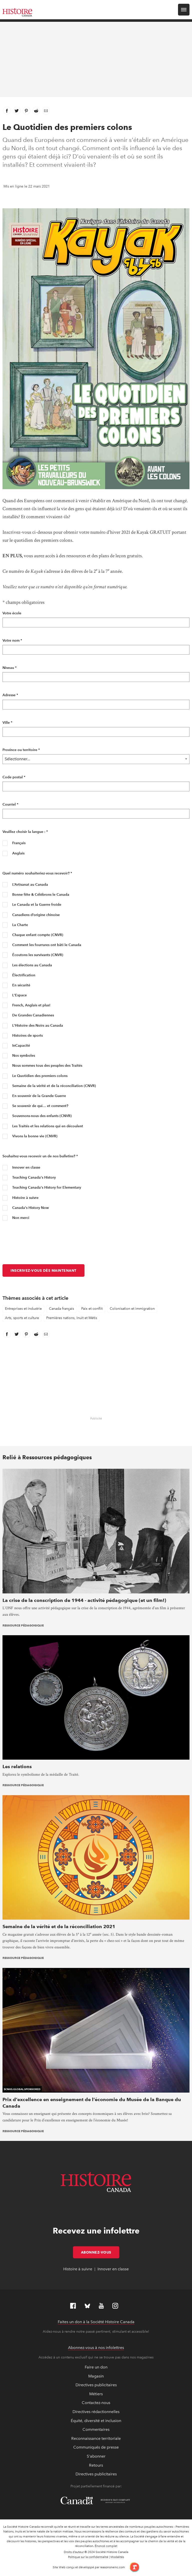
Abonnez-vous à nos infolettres (96, 2347)
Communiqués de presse (96, 2447)
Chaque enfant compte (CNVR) (37, 935)
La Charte (19, 925)
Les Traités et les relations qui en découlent (47, 1126)
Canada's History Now (30, 1208)
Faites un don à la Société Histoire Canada (96, 2321)
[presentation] (40, 1244)
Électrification (23, 975)
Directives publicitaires (96, 2384)
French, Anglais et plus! (30, 1005)
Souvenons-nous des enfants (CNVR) (41, 1116)
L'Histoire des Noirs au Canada (37, 1025)
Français (18, 843)
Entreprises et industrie (23, 1309)
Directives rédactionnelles (96, 2411)
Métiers (96, 2393)
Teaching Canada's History (33, 1177)
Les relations (17, 1766)
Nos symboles (23, 1055)
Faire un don (96, 2367)
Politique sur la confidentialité (88, 2557)
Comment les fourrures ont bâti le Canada (46, 945)
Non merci (20, 1218)
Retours (96, 2465)
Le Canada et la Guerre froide (36, 904)
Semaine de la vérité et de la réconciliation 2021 (58, 1926)
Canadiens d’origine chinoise (35, 915)
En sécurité (20, 985)
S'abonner (96, 2456)
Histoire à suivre (24, 1198)
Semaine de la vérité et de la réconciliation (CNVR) (53, 1086)
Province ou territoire (21, 750)
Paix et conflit (91, 1309)
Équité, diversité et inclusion (96, 2420)
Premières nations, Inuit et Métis (71, 1318)
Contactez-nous (96, 2402)
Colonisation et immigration (132, 1309)
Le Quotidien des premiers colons (39, 1076)
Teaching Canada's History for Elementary (46, 1187)
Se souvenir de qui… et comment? (39, 1106)
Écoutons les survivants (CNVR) (37, 955)
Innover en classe (25, 1167)
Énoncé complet (106, 2546)
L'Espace (19, 995)
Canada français (61, 1309)
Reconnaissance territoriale (96, 2438)
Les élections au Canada (31, 965)
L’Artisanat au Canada (29, 884)
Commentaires (96, 2429)
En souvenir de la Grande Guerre (38, 1096)
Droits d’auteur (74, 2552)
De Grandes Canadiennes (32, 1015)
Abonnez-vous (100, 2252)
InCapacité (20, 1045)
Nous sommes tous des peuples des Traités (46, 1065)
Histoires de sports (27, 1035)
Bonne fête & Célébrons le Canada (40, 894)
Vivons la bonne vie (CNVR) (34, 1136)
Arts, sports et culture (22, 1318)
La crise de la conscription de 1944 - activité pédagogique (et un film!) (84, 1600)
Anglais (17, 853)
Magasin (96, 2376)
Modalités (117, 2557)
